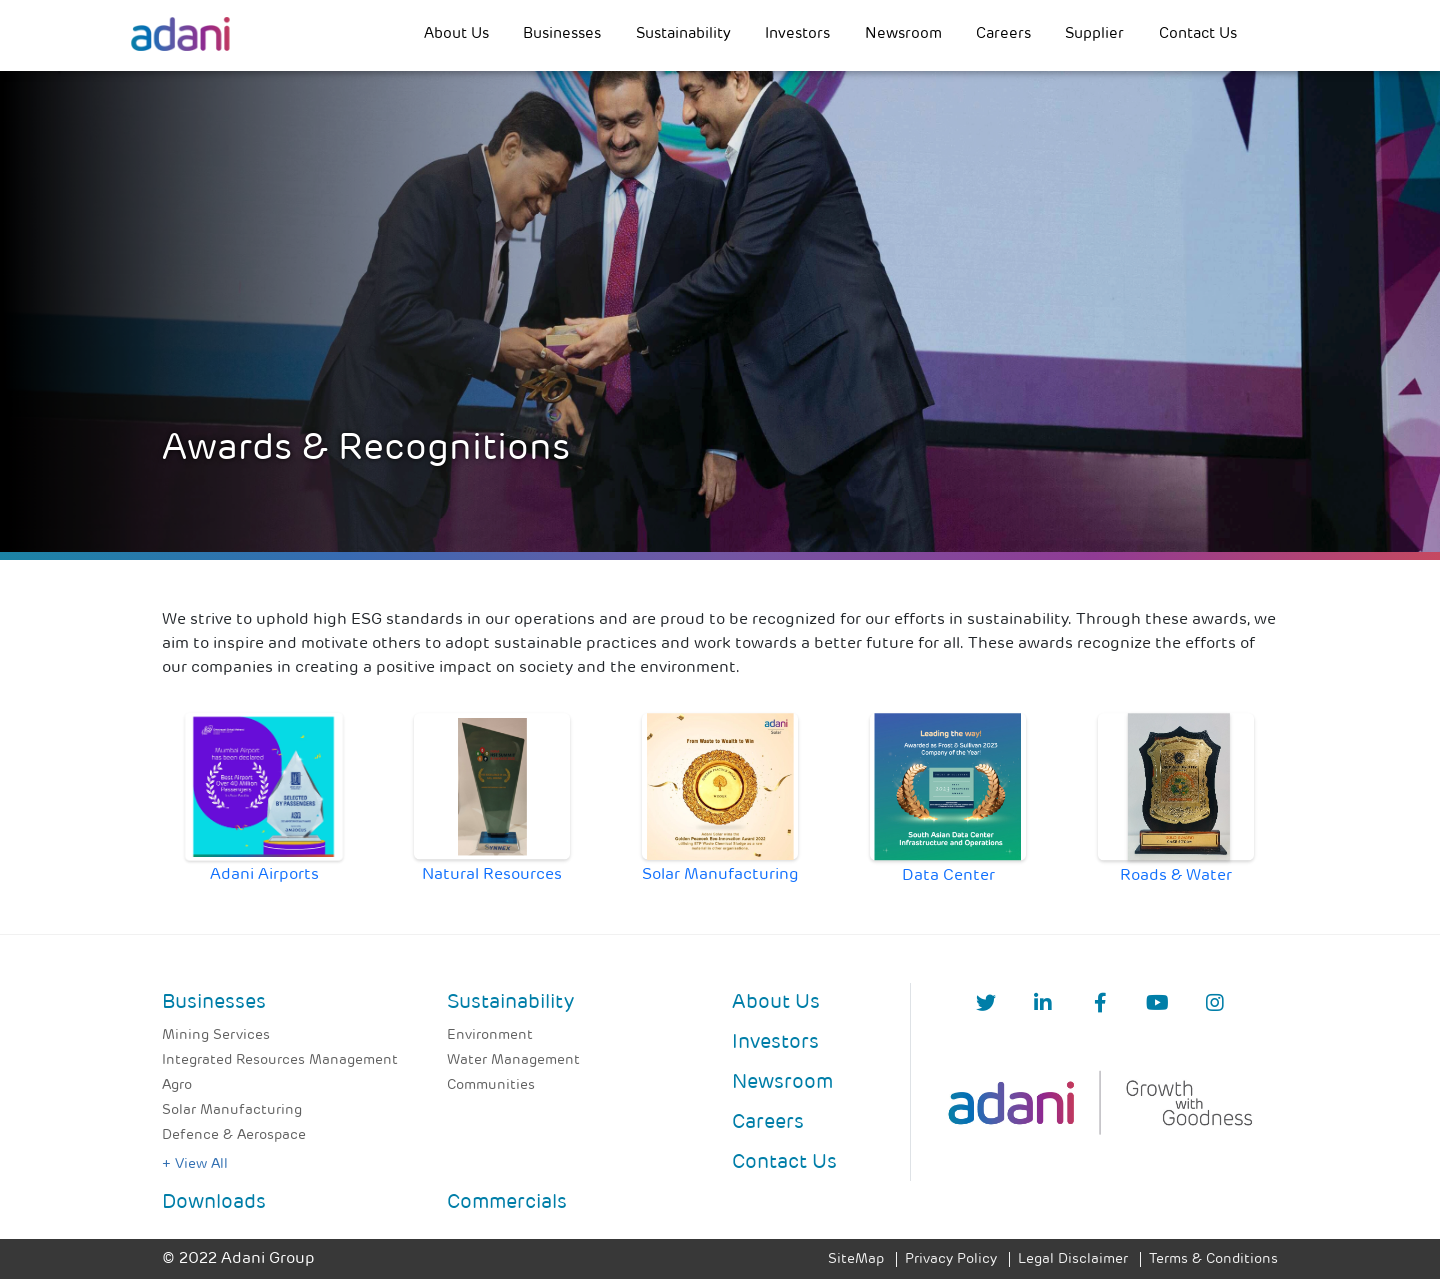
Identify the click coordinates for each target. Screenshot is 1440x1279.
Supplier (1094, 34)
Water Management (513, 1060)
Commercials (507, 1203)
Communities (491, 1085)
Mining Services (216, 1035)
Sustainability (683, 34)
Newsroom (903, 34)
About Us (456, 34)
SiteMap (856, 1259)
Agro (177, 1085)
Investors (797, 34)
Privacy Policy (951, 1259)
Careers (1003, 34)
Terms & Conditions (1213, 1259)
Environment (490, 1035)
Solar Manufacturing (232, 1110)
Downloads (214, 1203)
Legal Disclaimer (1073, 1259)
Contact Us (1198, 34)
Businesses (562, 34)
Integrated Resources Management (280, 1060)
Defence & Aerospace (234, 1135)
